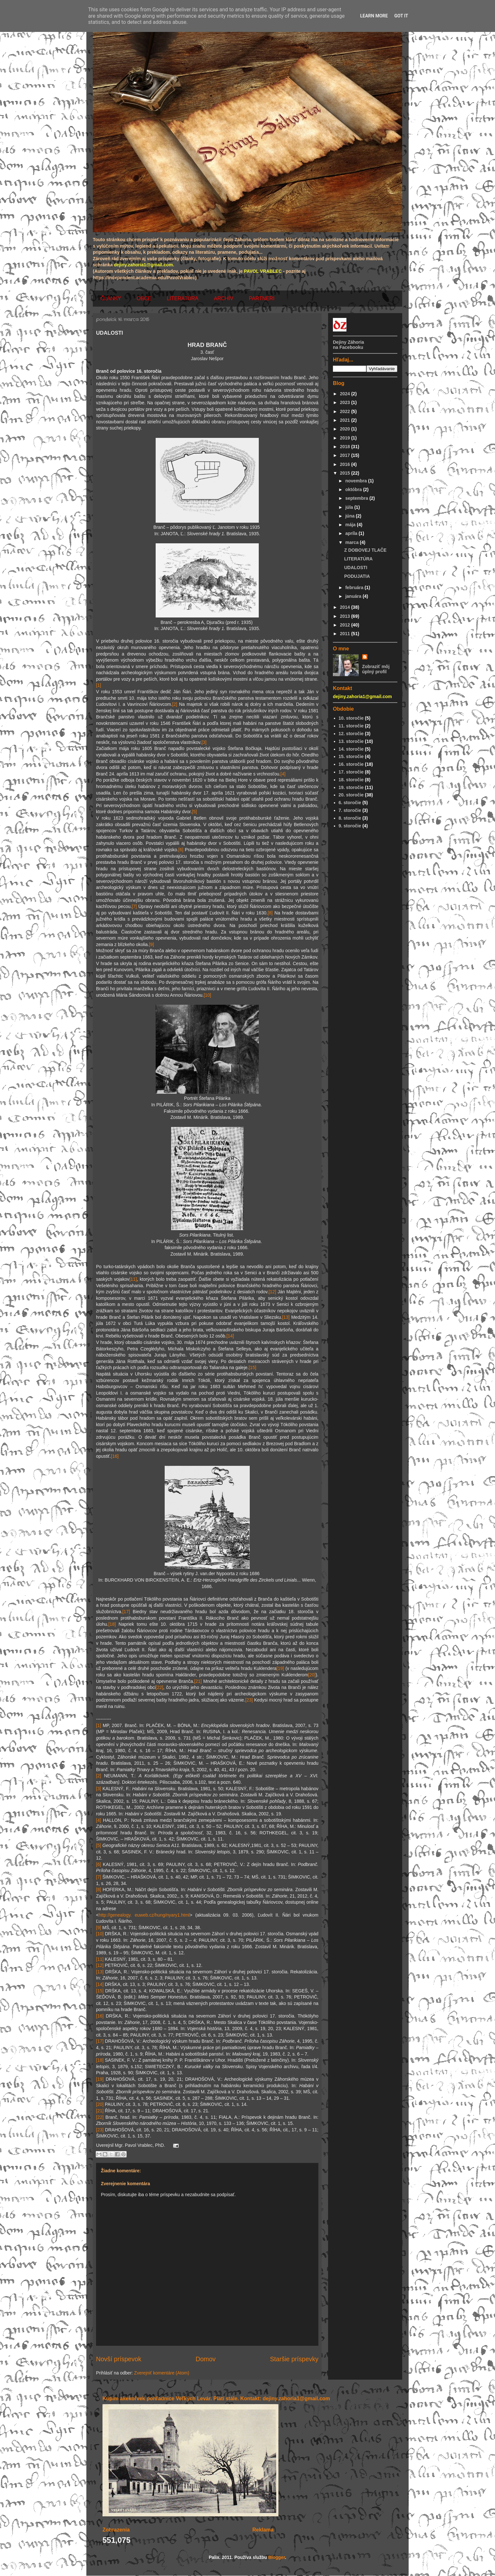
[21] (198, 1681)
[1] (98, 685)
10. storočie (351, 718)
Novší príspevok (118, 2359)
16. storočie (351, 764)
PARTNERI (261, 298)
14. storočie (351, 749)
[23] (249, 1700)
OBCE (144, 298)
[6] (180, 849)
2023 (345, 402)
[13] (285, 1317)
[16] (115, 1456)
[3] (204, 742)
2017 (345, 455)
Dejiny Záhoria (348, 342)
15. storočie (351, 756)
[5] (194, 811)
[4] (283, 773)
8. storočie (350, 818)
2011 (345, 633)
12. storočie (351, 733)
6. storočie (350, 802)
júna (350, 515)
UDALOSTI (355, 567)
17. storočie (351, 772)
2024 (345, 393)
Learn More (374, 15)
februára (354, 587)
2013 (345, 616)
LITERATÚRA (182, 298)
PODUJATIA (357, 576)
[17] (126, 1611)
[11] (133, 1279)
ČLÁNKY (111, 298)
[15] (252, 1367)
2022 (345, 411)
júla (349, 507)
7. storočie (350, 810)
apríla (351, 533)
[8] (270, 912)
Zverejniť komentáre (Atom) (161, 2372)
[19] (280, 1668)
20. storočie (351, 794)
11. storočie (351, 725)
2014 (345, 607)
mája (351, 524)
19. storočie (351, 787)
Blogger (276, 2557)
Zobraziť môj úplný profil (376, 669)
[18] (112, 1624)
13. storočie (351, 741)
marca (352, 542)
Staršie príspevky (294, 2359)
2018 (345, 446)
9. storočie (350, 825)
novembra (356, 480)
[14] (230, 1335)
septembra (357, 498)
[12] (272, 1291)
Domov (206, 2359)
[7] (134, 906)
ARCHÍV (223, 298)
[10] (207, 995)
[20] (311, 1674)
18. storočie (351, 779)
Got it (401, 15)
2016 (345, 464)
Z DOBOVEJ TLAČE (365, 550)
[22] (159, 1687)
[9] (151, 944)
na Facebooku (348, 347)
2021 (345, 420)
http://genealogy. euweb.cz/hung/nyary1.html (144, 1915)
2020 (345, 428)
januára (354, 596)
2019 (345, 437)
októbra (354, 489)
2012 (345, 624)
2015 (345, 473)
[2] (174, 704)
